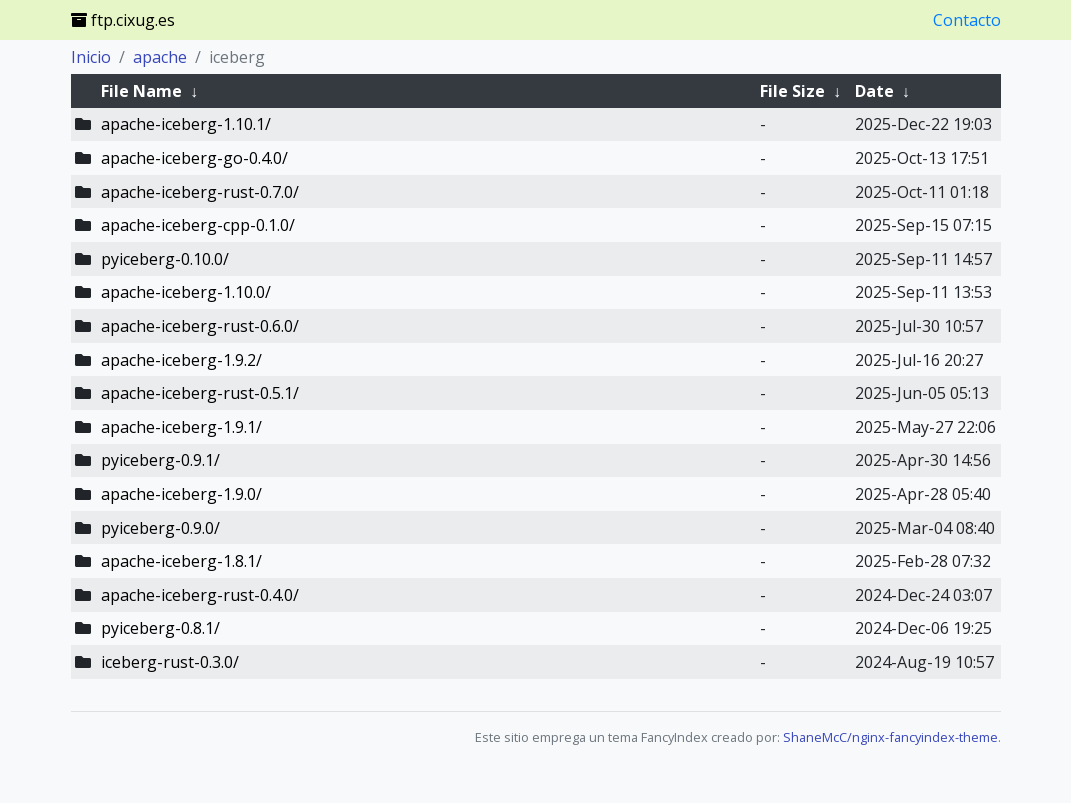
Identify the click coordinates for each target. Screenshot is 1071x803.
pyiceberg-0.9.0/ (160, 528)
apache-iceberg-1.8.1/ (181, 561)
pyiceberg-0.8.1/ (160, 628)
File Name (141, 91)
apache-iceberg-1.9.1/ (181, 427)
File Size (792, 91)
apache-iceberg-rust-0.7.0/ (200, 192)
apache (160, 57)
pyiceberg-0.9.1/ (160, 460)
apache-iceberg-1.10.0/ (186, 292)
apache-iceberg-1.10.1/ (186, 124)
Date (874, 91)
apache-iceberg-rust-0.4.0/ (200, 595)
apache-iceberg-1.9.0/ (181, 494)
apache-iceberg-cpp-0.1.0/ (198, 225)
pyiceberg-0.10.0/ (165, 259)
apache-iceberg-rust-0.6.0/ (200, 326)
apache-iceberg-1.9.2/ (181, 360)
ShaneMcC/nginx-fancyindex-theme (890, 737)
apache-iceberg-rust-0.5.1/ (200, 393)
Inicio (91, 57)
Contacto (967, 20)
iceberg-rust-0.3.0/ (170, 662)
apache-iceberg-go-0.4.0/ (194, 158)
